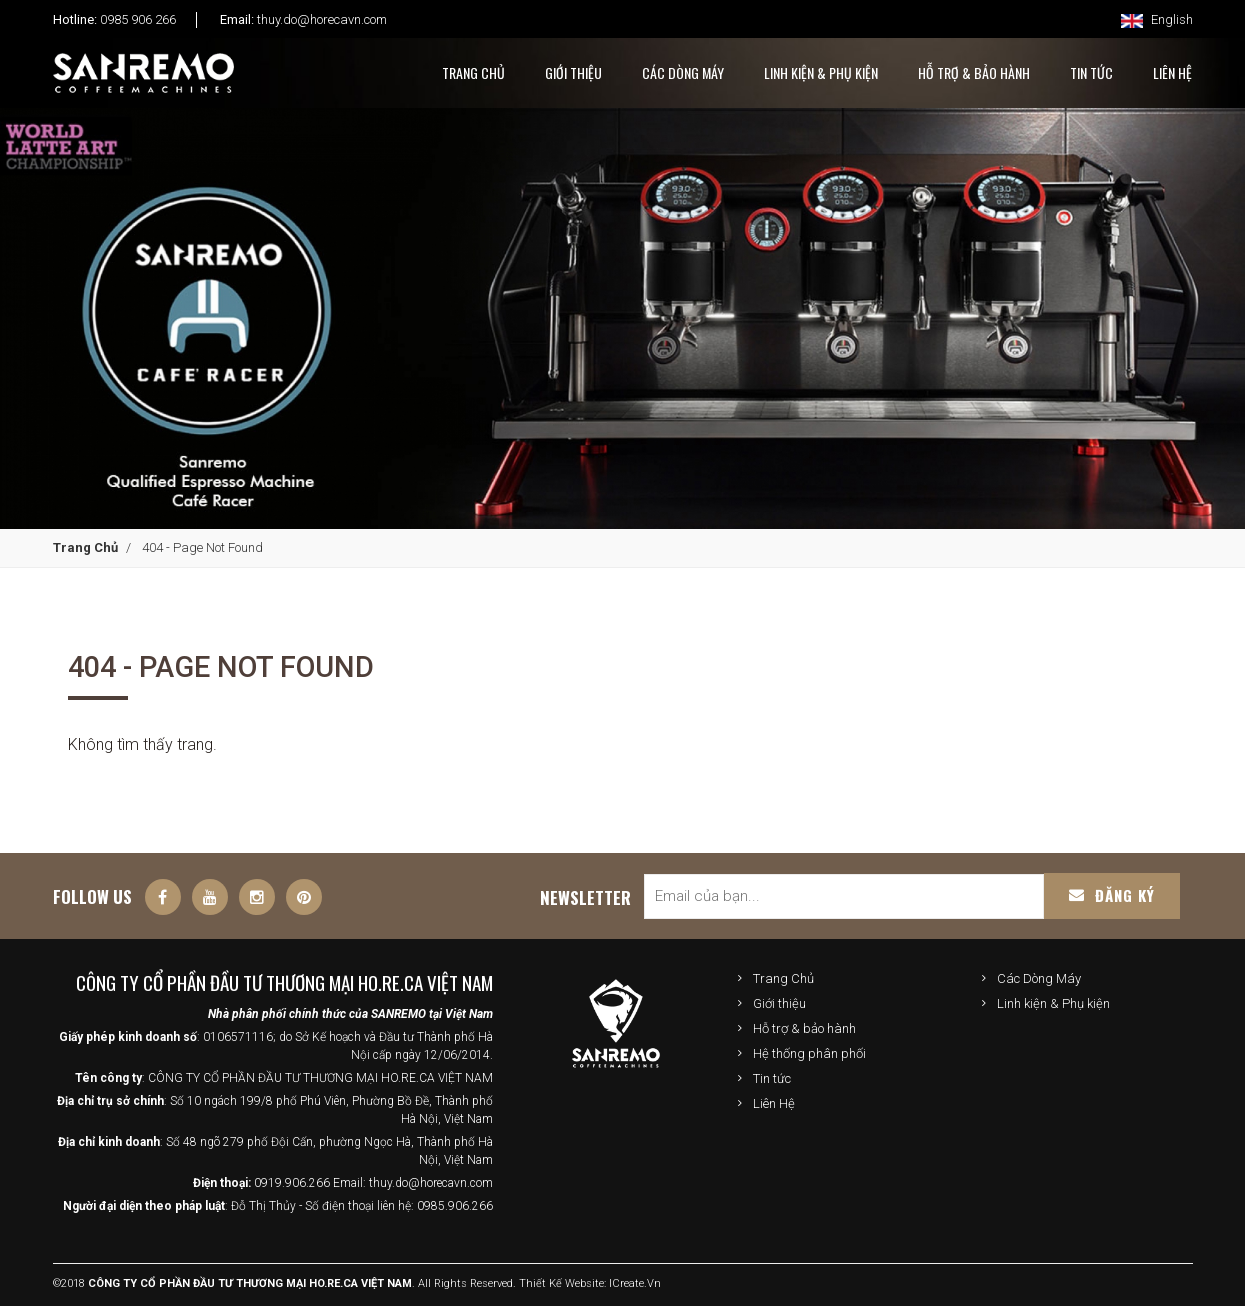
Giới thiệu (779, 1003)
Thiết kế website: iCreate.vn (590, 1283)
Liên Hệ (774, 1103)
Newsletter (585, 898)
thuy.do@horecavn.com (322, 19)
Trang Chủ (473, 72)
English (1157, 19)
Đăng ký (1112, 895)
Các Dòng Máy (683, 72)
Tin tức (772, 1078)
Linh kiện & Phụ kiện (821, 72)
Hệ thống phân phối (809, 1053)
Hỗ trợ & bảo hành (804, 1028)
